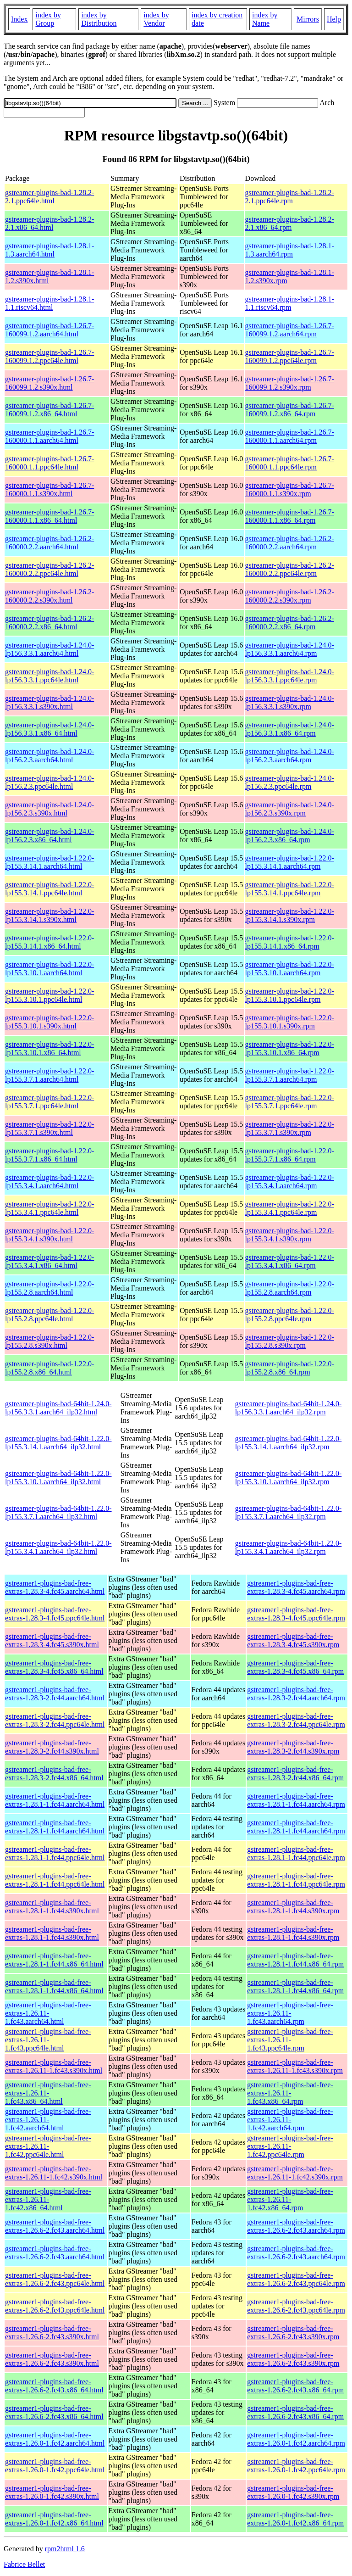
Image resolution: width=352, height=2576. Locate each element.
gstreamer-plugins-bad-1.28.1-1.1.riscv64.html (49, 303)
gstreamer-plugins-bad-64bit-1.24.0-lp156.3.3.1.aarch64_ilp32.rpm (288, 1408)
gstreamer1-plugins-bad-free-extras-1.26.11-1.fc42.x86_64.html (48, 2199)
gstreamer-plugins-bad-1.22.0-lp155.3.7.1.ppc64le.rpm (289, 1102)
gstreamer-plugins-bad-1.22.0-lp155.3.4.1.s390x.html (49, 1235)
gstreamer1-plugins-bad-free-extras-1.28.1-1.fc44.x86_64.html (54, 1960)
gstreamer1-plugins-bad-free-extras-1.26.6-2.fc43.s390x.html (52, 2333)
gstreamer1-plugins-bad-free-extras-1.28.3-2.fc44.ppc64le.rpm (296, 1720)
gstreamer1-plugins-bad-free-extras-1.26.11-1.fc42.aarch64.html (48, 2119)
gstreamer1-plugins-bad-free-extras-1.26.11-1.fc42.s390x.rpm (295, 2173)
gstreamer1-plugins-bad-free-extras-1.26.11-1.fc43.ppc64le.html (48, 2040)
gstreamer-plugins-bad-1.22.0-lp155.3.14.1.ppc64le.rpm (289, 889)
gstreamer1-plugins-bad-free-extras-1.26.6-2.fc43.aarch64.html (54, 2226)
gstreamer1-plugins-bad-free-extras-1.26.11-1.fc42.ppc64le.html (48, 2146)
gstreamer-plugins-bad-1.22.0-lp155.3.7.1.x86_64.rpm (289, 1155)
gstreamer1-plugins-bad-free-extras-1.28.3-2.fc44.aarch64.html (54, 1694)
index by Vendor (156, 19)
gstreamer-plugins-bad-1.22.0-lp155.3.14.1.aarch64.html (49, 862)
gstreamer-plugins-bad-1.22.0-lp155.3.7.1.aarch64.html (49, 1075)
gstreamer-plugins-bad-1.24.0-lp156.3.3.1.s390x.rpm (289, 702)
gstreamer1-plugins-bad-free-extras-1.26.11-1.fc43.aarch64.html (48, 2013)
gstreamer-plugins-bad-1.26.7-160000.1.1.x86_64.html (49, 516)
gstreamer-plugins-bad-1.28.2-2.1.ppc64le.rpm (289, 197)
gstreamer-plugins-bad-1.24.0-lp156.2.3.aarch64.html (49, 756)
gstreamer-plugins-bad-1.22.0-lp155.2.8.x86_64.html (49, 1368)
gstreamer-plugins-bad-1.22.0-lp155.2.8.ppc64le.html (49, 1315)
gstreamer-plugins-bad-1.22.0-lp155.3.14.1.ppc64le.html (49, 889)
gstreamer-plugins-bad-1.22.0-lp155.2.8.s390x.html (49, 1341)
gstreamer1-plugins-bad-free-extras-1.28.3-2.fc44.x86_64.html (54, 1774)
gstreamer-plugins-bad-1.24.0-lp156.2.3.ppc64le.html (49, 782)
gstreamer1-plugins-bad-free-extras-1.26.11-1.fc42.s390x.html (53, 2173)
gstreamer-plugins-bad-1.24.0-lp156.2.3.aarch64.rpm (289, 756)
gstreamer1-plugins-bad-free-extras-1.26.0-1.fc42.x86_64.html (54, 2519)
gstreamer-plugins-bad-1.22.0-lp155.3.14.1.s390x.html (49, 915)
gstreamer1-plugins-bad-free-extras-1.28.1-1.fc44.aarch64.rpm (296, 1800)
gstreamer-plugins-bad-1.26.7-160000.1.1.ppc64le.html (49, 463)
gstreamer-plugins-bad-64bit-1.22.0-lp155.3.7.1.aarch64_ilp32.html (58, 1512)
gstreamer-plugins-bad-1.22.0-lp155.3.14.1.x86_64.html (49, 942)
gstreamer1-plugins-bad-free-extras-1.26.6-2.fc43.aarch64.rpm (296, 2226)
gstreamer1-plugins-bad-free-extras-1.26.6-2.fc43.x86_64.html (54, 2386)
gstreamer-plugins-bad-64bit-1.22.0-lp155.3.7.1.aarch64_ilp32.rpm (288, 1512)
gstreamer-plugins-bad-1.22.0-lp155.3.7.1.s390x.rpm (289, 1128)
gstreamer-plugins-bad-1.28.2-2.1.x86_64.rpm (289, 223)
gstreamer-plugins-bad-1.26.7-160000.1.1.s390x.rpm (289, 489)
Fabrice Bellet (24, 2564)
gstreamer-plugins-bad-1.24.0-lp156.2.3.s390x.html (49, 809)
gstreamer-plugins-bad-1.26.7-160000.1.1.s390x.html (49, 489)
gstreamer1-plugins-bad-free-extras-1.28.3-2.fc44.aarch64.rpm (296, 1694)
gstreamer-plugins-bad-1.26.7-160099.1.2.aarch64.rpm (289, 330)
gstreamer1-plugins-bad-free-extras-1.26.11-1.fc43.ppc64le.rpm (290, 2040)
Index (19, 19)
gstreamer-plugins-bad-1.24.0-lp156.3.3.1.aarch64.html (49, 649)
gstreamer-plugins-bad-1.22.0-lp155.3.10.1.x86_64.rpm (289, 1048)
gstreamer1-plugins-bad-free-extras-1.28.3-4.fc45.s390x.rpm (293, 1640)
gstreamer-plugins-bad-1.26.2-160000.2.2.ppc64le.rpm (289, 569)
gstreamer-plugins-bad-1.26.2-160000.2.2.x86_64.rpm (289, 623)
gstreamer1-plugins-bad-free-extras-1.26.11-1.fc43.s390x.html (53, 2066)
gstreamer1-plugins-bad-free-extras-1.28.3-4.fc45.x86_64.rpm (295, 1667)
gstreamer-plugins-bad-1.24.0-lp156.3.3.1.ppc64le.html (49, 676)
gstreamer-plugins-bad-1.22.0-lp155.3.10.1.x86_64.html (49, 1048)
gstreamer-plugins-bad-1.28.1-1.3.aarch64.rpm (289, 250)
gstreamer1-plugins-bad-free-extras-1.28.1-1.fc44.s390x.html (52, 1907)
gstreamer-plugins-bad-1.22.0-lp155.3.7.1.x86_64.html (49, 1155)
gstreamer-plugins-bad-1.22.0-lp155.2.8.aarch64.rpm (289, 1288)
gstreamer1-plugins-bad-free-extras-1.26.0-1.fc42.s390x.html (52, 2492)
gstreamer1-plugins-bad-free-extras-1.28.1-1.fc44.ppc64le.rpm (296, 1853)
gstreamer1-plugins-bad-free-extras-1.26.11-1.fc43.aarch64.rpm (290, 2013)
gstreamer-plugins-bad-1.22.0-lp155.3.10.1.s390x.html (49, 1022)
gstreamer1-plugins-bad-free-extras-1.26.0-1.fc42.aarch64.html (54, 2439)
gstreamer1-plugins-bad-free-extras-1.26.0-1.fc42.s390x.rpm (293, 2492)
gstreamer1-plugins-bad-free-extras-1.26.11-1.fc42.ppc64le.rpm (290, 2146)
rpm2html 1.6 (65, 2549)
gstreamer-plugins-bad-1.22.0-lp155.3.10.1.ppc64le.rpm (289, 995)
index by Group (48, 19)
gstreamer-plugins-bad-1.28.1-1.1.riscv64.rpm (289, 303)
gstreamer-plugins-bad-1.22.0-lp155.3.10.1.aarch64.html (49, 969)
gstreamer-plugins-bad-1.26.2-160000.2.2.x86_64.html (49, 623)
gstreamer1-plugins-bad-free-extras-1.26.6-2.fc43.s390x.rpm (293, 2333)
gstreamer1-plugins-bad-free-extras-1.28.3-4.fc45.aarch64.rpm (296, 1587)
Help (334, 19)
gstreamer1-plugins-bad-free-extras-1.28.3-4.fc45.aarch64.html (54, 1587)
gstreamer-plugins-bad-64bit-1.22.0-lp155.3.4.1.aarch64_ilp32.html (58, 1547)
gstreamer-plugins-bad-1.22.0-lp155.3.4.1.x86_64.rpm (289, 1261)
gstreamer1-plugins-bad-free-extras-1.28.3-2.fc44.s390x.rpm (293, 1747)
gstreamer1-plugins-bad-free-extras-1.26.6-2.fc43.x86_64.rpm (295, 2386)
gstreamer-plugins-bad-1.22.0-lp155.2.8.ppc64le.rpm (289, 1315)
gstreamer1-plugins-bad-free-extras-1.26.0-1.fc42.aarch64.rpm (296, 2439)
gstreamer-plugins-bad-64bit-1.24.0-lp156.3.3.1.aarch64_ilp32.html (58, 1408)
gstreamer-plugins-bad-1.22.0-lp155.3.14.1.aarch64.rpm (289, 862)
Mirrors (308, 19)
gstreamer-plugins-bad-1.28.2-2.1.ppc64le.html (49, 197)
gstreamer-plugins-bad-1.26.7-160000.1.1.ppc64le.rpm (289, 463)
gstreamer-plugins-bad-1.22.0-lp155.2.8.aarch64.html (49, 1288)
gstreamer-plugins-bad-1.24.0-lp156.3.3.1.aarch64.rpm (289, 649)
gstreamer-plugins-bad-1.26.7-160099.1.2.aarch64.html (49, 330)
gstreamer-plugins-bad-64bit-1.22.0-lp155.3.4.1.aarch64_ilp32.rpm (288, 1547)
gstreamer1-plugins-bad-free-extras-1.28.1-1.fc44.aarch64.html (54, 1800)
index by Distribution (98, 19)
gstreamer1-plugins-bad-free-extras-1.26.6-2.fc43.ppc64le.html (54, 2279)
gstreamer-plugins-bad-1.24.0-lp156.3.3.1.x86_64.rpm (289, 729)
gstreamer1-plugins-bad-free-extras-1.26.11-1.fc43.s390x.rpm (295, 2066)
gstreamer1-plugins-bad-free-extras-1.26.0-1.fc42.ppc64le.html (54, 2466)
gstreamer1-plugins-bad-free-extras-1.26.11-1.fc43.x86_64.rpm (290, 2093)
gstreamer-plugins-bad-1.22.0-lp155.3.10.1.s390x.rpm (289, 1022)
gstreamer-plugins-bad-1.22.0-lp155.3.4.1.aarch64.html (49, 1181)
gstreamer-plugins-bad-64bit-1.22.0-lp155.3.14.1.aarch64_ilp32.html (58, 1443)
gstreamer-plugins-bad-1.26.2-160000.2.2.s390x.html (49, 596)
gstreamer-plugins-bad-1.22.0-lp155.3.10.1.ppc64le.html (49, 995)
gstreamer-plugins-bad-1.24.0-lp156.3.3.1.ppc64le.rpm (289, 676)
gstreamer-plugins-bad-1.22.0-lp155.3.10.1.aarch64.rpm (289, 969)
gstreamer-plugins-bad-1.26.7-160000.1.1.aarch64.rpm (289, 436)
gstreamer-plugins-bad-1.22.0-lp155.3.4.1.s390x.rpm (289, 1235)
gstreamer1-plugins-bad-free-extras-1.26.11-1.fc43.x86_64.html (48, 2093)
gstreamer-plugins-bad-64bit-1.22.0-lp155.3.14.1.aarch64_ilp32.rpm (288, 1443)
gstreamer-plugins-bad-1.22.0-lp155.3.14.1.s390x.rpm (289, 915)
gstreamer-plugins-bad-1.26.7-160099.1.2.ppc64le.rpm (289, 356)
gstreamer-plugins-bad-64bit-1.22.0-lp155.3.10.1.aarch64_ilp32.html (58, 1478)
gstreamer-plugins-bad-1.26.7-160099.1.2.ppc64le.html (49, 356)
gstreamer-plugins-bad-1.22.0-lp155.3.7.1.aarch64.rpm (289, 1075)
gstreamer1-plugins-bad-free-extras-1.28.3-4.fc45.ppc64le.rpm (296, 1614)
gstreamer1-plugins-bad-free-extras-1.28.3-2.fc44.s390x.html (52, 1747)
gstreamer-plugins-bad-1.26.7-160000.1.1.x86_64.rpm (289, 516)
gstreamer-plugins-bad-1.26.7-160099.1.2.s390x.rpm (289, 383)
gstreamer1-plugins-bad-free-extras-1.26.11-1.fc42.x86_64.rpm (290, 2199)
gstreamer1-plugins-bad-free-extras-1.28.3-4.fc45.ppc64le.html (54, 1614)
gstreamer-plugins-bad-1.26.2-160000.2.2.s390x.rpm (289, 596)
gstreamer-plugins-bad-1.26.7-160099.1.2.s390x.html (49, 383)
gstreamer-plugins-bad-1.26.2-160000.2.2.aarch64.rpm (289, 543)
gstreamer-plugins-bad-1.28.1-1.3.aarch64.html (49, 250)
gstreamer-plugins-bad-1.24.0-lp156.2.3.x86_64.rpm (289, 835)
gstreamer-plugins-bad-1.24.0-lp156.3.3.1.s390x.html (49, 702)
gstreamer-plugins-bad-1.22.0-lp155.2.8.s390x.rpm (289, 1341)
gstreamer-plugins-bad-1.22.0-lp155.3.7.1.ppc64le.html (49, 1102)
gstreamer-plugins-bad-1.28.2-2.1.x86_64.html (49, 223)
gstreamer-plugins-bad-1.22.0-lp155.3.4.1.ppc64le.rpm (289, 1208)
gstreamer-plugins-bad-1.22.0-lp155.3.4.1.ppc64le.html (49, 1208)
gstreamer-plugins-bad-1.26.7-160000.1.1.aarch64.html (49, 436)
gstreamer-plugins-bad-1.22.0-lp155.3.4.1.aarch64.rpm (289, 1181)
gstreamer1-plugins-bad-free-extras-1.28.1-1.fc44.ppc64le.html (54, 1853)
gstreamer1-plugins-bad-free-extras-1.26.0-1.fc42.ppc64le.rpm (296, 2466)
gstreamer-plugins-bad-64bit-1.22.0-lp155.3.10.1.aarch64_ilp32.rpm (288, 1478)
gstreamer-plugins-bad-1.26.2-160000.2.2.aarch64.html (49, 543)
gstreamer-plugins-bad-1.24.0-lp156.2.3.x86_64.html (49, 835)
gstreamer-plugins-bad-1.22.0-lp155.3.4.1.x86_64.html (49, 1261)
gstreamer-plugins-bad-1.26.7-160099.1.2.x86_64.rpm (289, 410)
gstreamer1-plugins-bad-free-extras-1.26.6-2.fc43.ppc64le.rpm (296, 2279)
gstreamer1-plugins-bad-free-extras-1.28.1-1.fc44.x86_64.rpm (295, 1960)
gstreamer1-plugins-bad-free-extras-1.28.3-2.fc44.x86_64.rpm (295, 1774)
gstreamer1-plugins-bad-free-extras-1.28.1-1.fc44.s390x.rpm (293, 1907)
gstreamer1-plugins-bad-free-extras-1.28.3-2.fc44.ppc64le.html (54, 1720)
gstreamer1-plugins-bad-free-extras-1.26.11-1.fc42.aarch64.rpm (290, 2119)
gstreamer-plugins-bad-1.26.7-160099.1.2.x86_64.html (49, 410)
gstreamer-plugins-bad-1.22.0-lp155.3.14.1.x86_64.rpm (289, 942)
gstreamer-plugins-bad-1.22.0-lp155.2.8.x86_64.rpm (289, 1368)
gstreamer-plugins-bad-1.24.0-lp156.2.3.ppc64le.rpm (289, 782)
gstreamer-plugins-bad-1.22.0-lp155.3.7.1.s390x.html (49, 1128)
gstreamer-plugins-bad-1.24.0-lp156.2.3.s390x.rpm (289, 809)
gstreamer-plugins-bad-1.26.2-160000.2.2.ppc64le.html (49, 569)
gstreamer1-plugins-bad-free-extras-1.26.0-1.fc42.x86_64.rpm (295, 2519)
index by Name (265, 19)
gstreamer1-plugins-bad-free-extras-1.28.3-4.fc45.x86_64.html (54, 1667)
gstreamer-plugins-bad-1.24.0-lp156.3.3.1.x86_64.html (49, 729)
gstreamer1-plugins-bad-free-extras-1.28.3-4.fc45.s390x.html (52, 1640)
